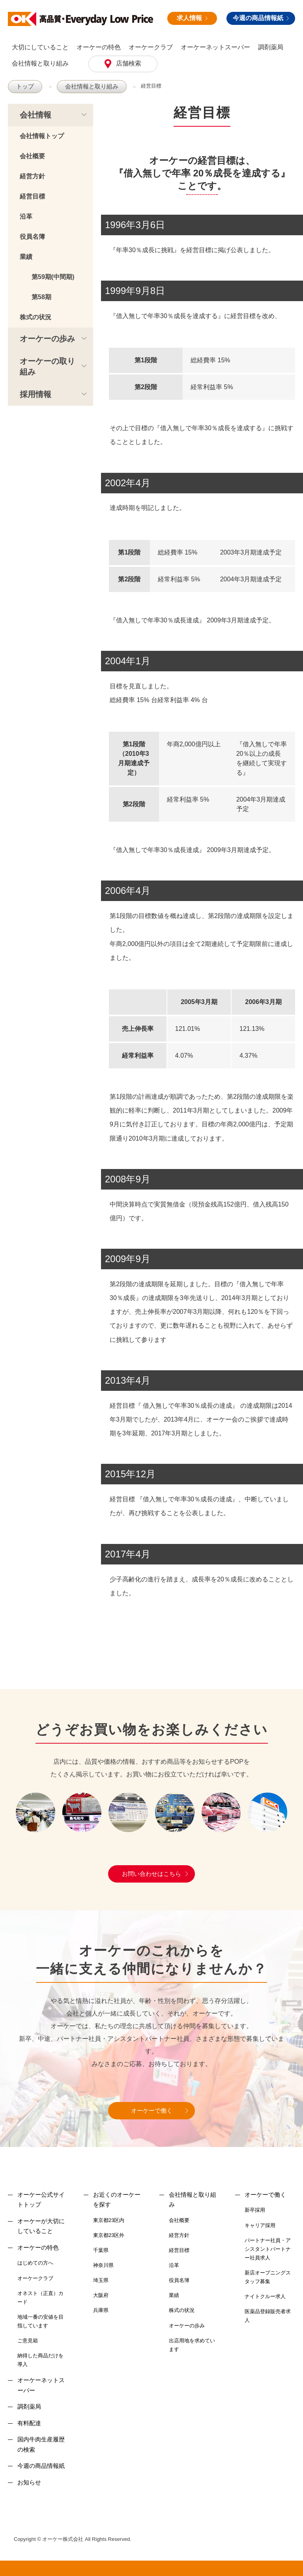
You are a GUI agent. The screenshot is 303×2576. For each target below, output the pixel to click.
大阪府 (100, 2295)
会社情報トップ (42, 135)
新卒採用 (255, 2210)
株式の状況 (35, 316)
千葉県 (100, 2250)
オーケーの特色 (99, 47)
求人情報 (192, 18)
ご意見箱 (27, 2340)
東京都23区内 (108, 2220)
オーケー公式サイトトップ (41, 2199)
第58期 (41, 296)
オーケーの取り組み (47, 366)
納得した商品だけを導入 (40, 2359)
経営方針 (32, 175)
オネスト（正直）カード (40, 2297)
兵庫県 (100, 2310)
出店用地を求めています (192, 2344)
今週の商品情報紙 (261, 18)
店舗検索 (127, 63)
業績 (26, 256)
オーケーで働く (151, 2110)
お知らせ (29, 2482)
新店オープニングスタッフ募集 (268, 2276)
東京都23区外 (108, 2235)
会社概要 (32, 155)
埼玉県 (100, 2280)
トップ (24, 86)
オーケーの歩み (47, 338)
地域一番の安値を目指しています (40, 2321)
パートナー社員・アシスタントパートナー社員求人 (268, 2248)
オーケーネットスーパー (215, 47)
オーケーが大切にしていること (41, 2225)
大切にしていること (40, 47)
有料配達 (29, 2422)
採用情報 (35, 394)
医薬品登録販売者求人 (268, 2315)
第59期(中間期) (53, 276)
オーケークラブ (151, 47)
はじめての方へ (35, 2262)
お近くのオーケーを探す (116, 2199)
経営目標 (141, 86)
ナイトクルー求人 (265, 2296)
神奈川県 (103, 2265)
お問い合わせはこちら (151, 1873)
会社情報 (35, 114)
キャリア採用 (260, 2225)
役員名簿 (32, 236)
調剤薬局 (270, 47)
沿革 (26, 216)
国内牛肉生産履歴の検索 (41, 2443)
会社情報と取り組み (40, 63)
